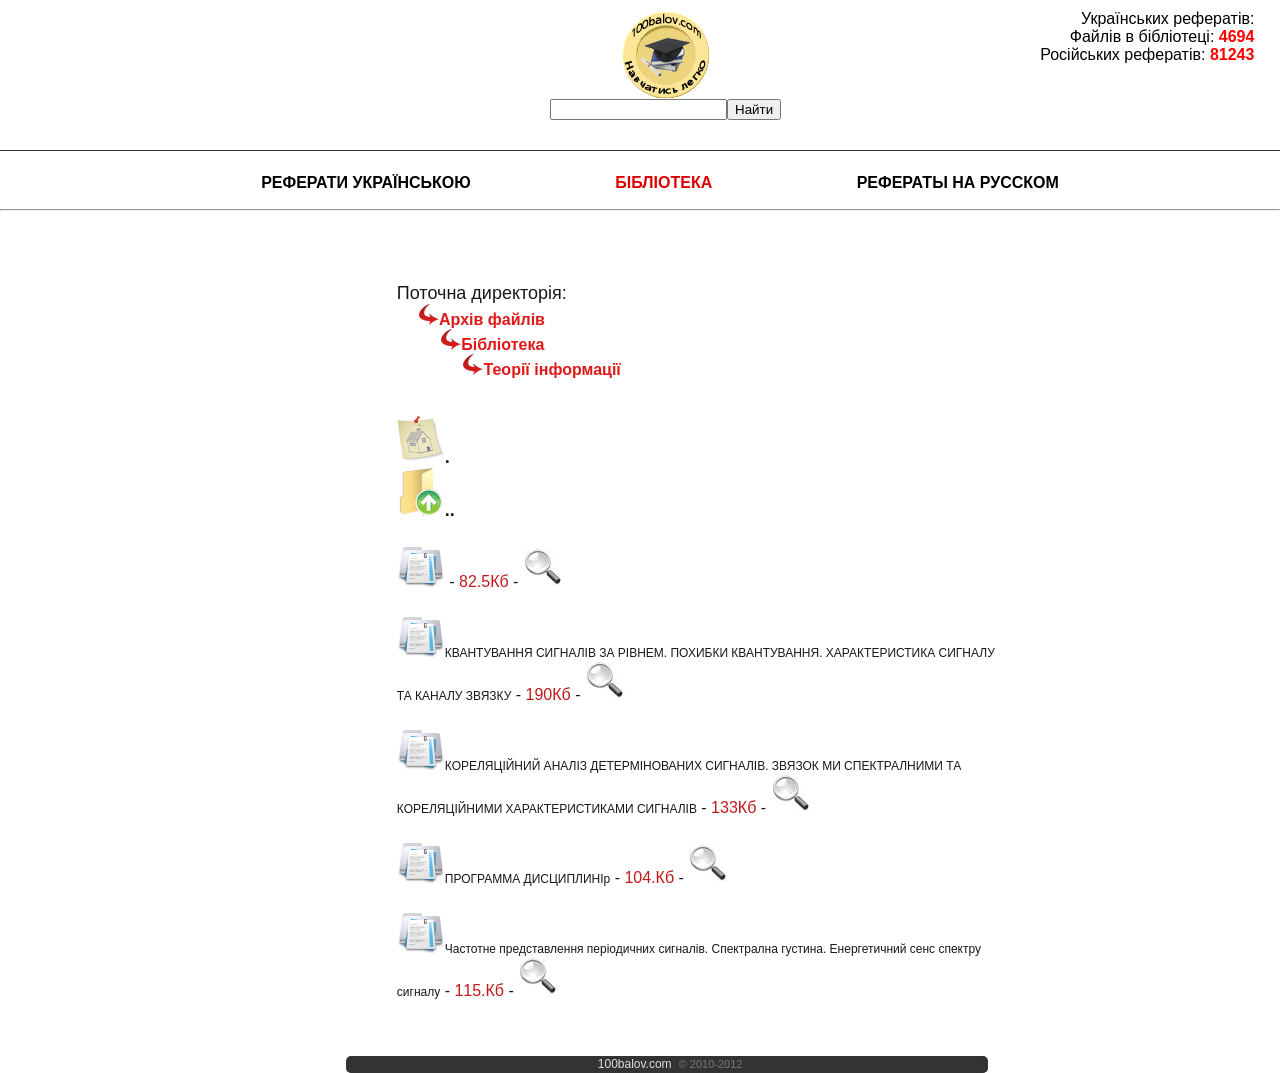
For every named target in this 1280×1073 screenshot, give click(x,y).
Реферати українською (366, 182)
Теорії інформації (551, 369)
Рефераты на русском (958, 182)
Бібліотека (663, 182)
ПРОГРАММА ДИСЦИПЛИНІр (503, 879)
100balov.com (635, 1064)
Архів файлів (492, 319)
